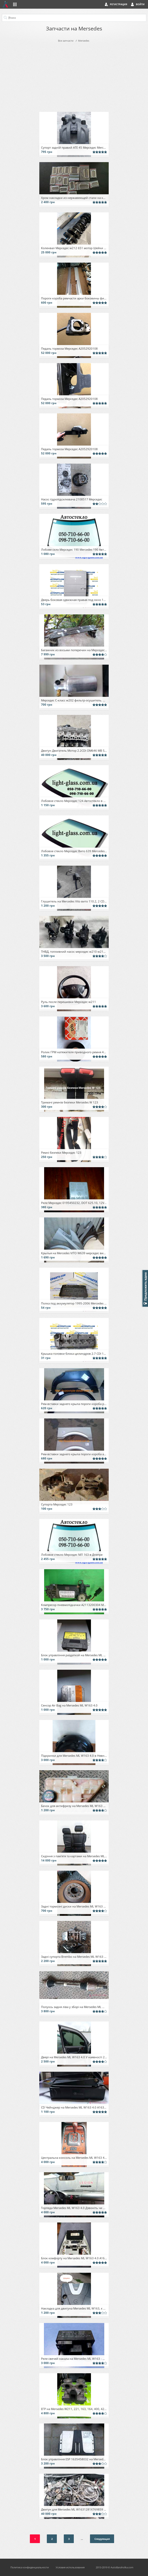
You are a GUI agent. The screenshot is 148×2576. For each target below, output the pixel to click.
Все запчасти (65, 40)
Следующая (102, 2539)
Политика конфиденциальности (29, 2567)
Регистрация (118, 4)
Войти (140, 4)
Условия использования (70, 2567)
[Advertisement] (74, 76)
